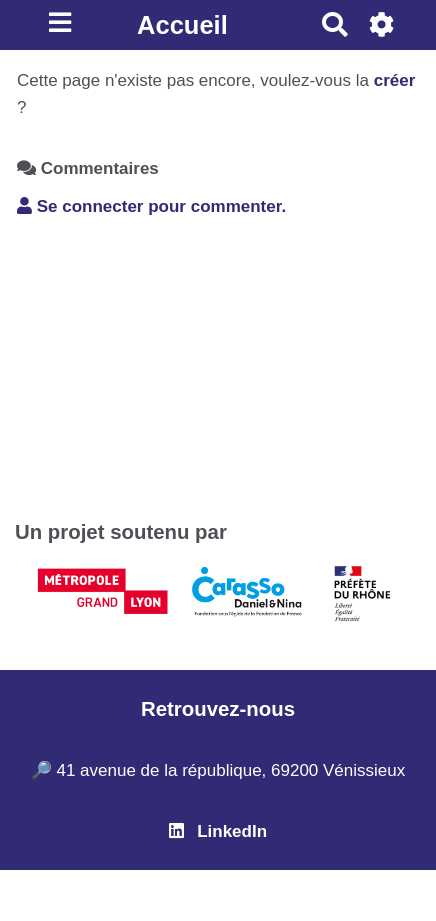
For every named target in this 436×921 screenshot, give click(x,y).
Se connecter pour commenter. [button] (151, 206)
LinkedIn (218, 831)
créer (395, 80)
